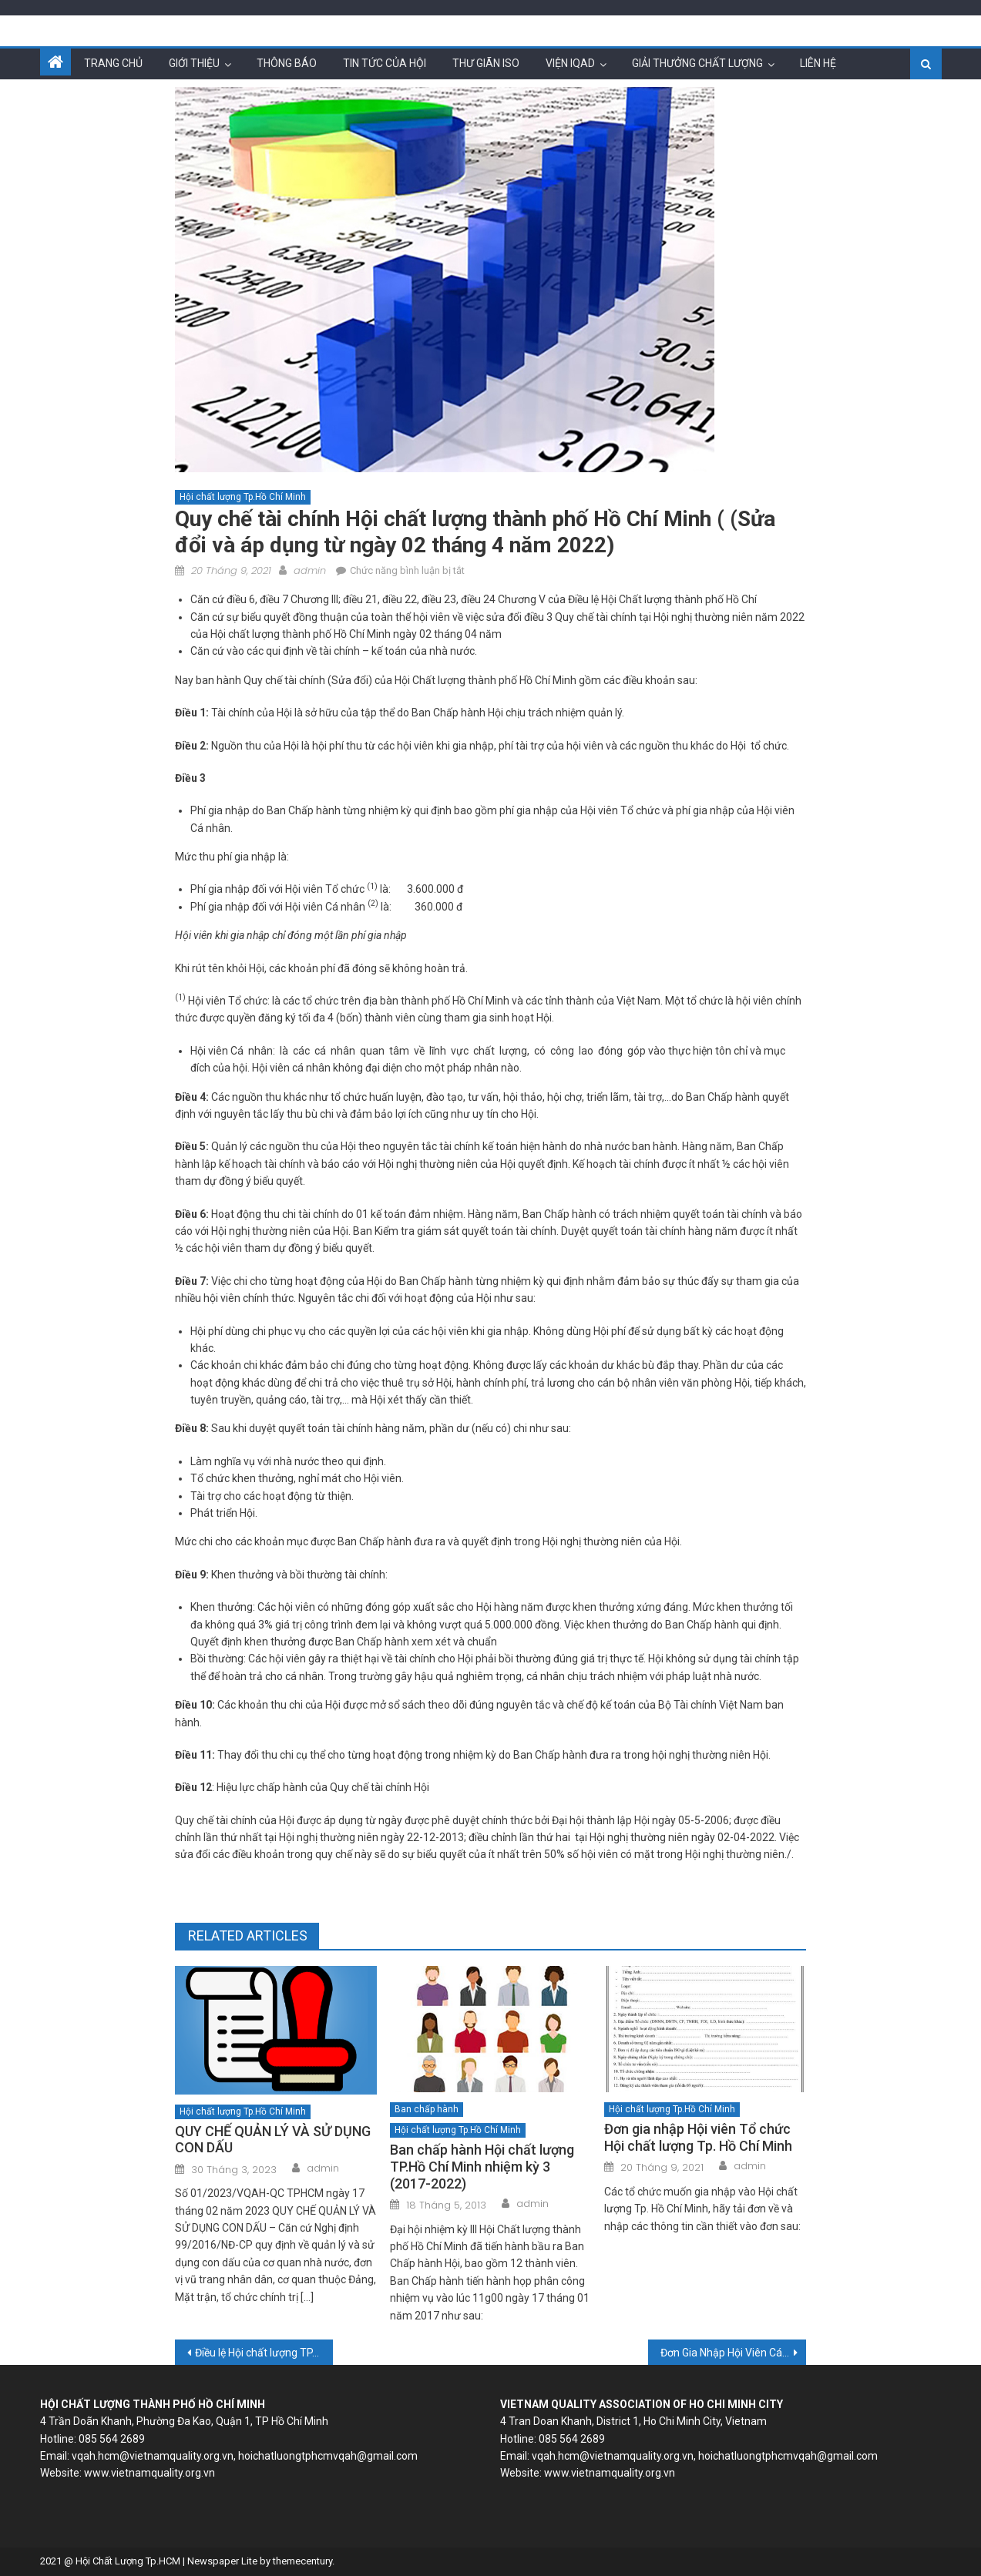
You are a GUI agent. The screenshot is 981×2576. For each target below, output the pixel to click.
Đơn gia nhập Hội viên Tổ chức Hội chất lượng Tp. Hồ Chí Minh (698, 2137)
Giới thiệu (194, 63)
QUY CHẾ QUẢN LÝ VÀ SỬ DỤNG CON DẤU (273, 2139)
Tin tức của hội (384, 63)
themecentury (302, 2561)
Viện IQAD (570, 63)
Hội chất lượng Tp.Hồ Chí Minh (243, 496)
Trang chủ (113, 63)
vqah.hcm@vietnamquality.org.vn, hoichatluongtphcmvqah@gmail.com (245, 2456)
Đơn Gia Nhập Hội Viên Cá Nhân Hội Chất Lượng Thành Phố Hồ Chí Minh (733, 2352)
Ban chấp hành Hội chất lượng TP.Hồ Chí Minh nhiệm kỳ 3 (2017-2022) (482, 2166)
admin (310, 570)
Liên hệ (818, 63)
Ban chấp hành (427, 2109)
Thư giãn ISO (485, 63)
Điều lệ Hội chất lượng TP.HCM (264, 2352)
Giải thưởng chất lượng (697, 63)
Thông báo (287, 63)
